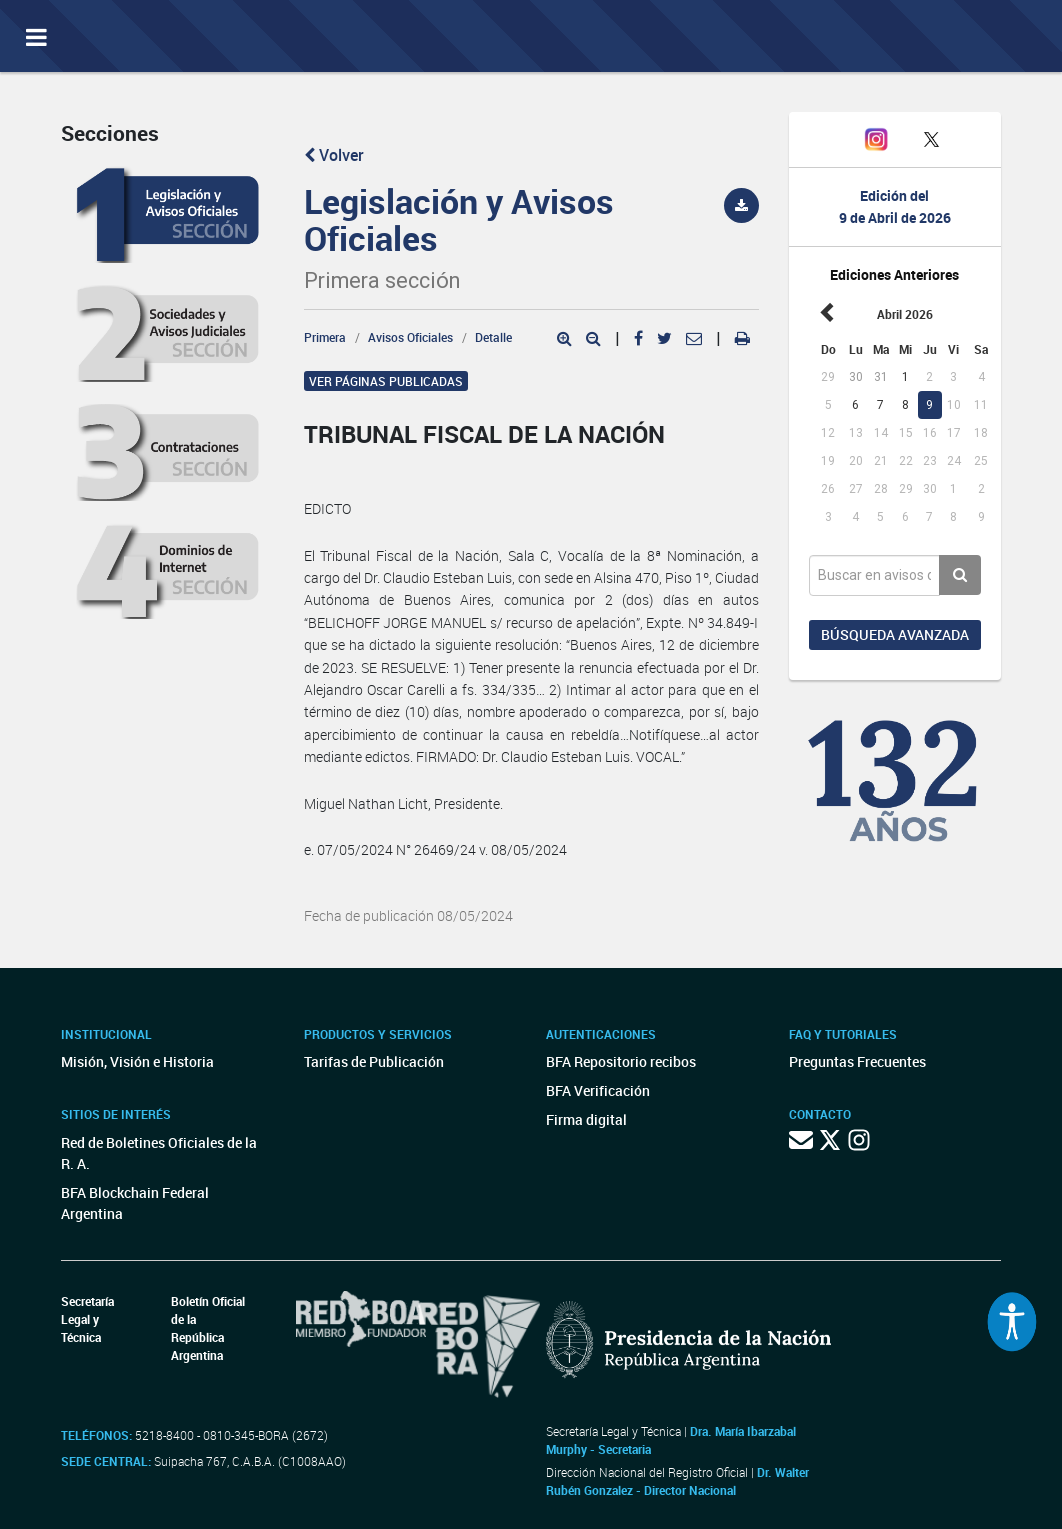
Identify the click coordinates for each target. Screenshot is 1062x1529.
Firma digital (586, 1119)
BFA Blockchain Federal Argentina (135, 1203)
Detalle (493, 337)
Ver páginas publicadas (386, 381)
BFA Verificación (598, 1090)
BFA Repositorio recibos (621, 1061)
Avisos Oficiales (410, 337)
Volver (334, 155)
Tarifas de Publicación (374, 1061)
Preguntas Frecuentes (857, 1061)
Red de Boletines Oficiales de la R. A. (159, 1153)
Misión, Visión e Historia (137, 1061)
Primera (325, 337)
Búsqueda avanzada (895, 634)
